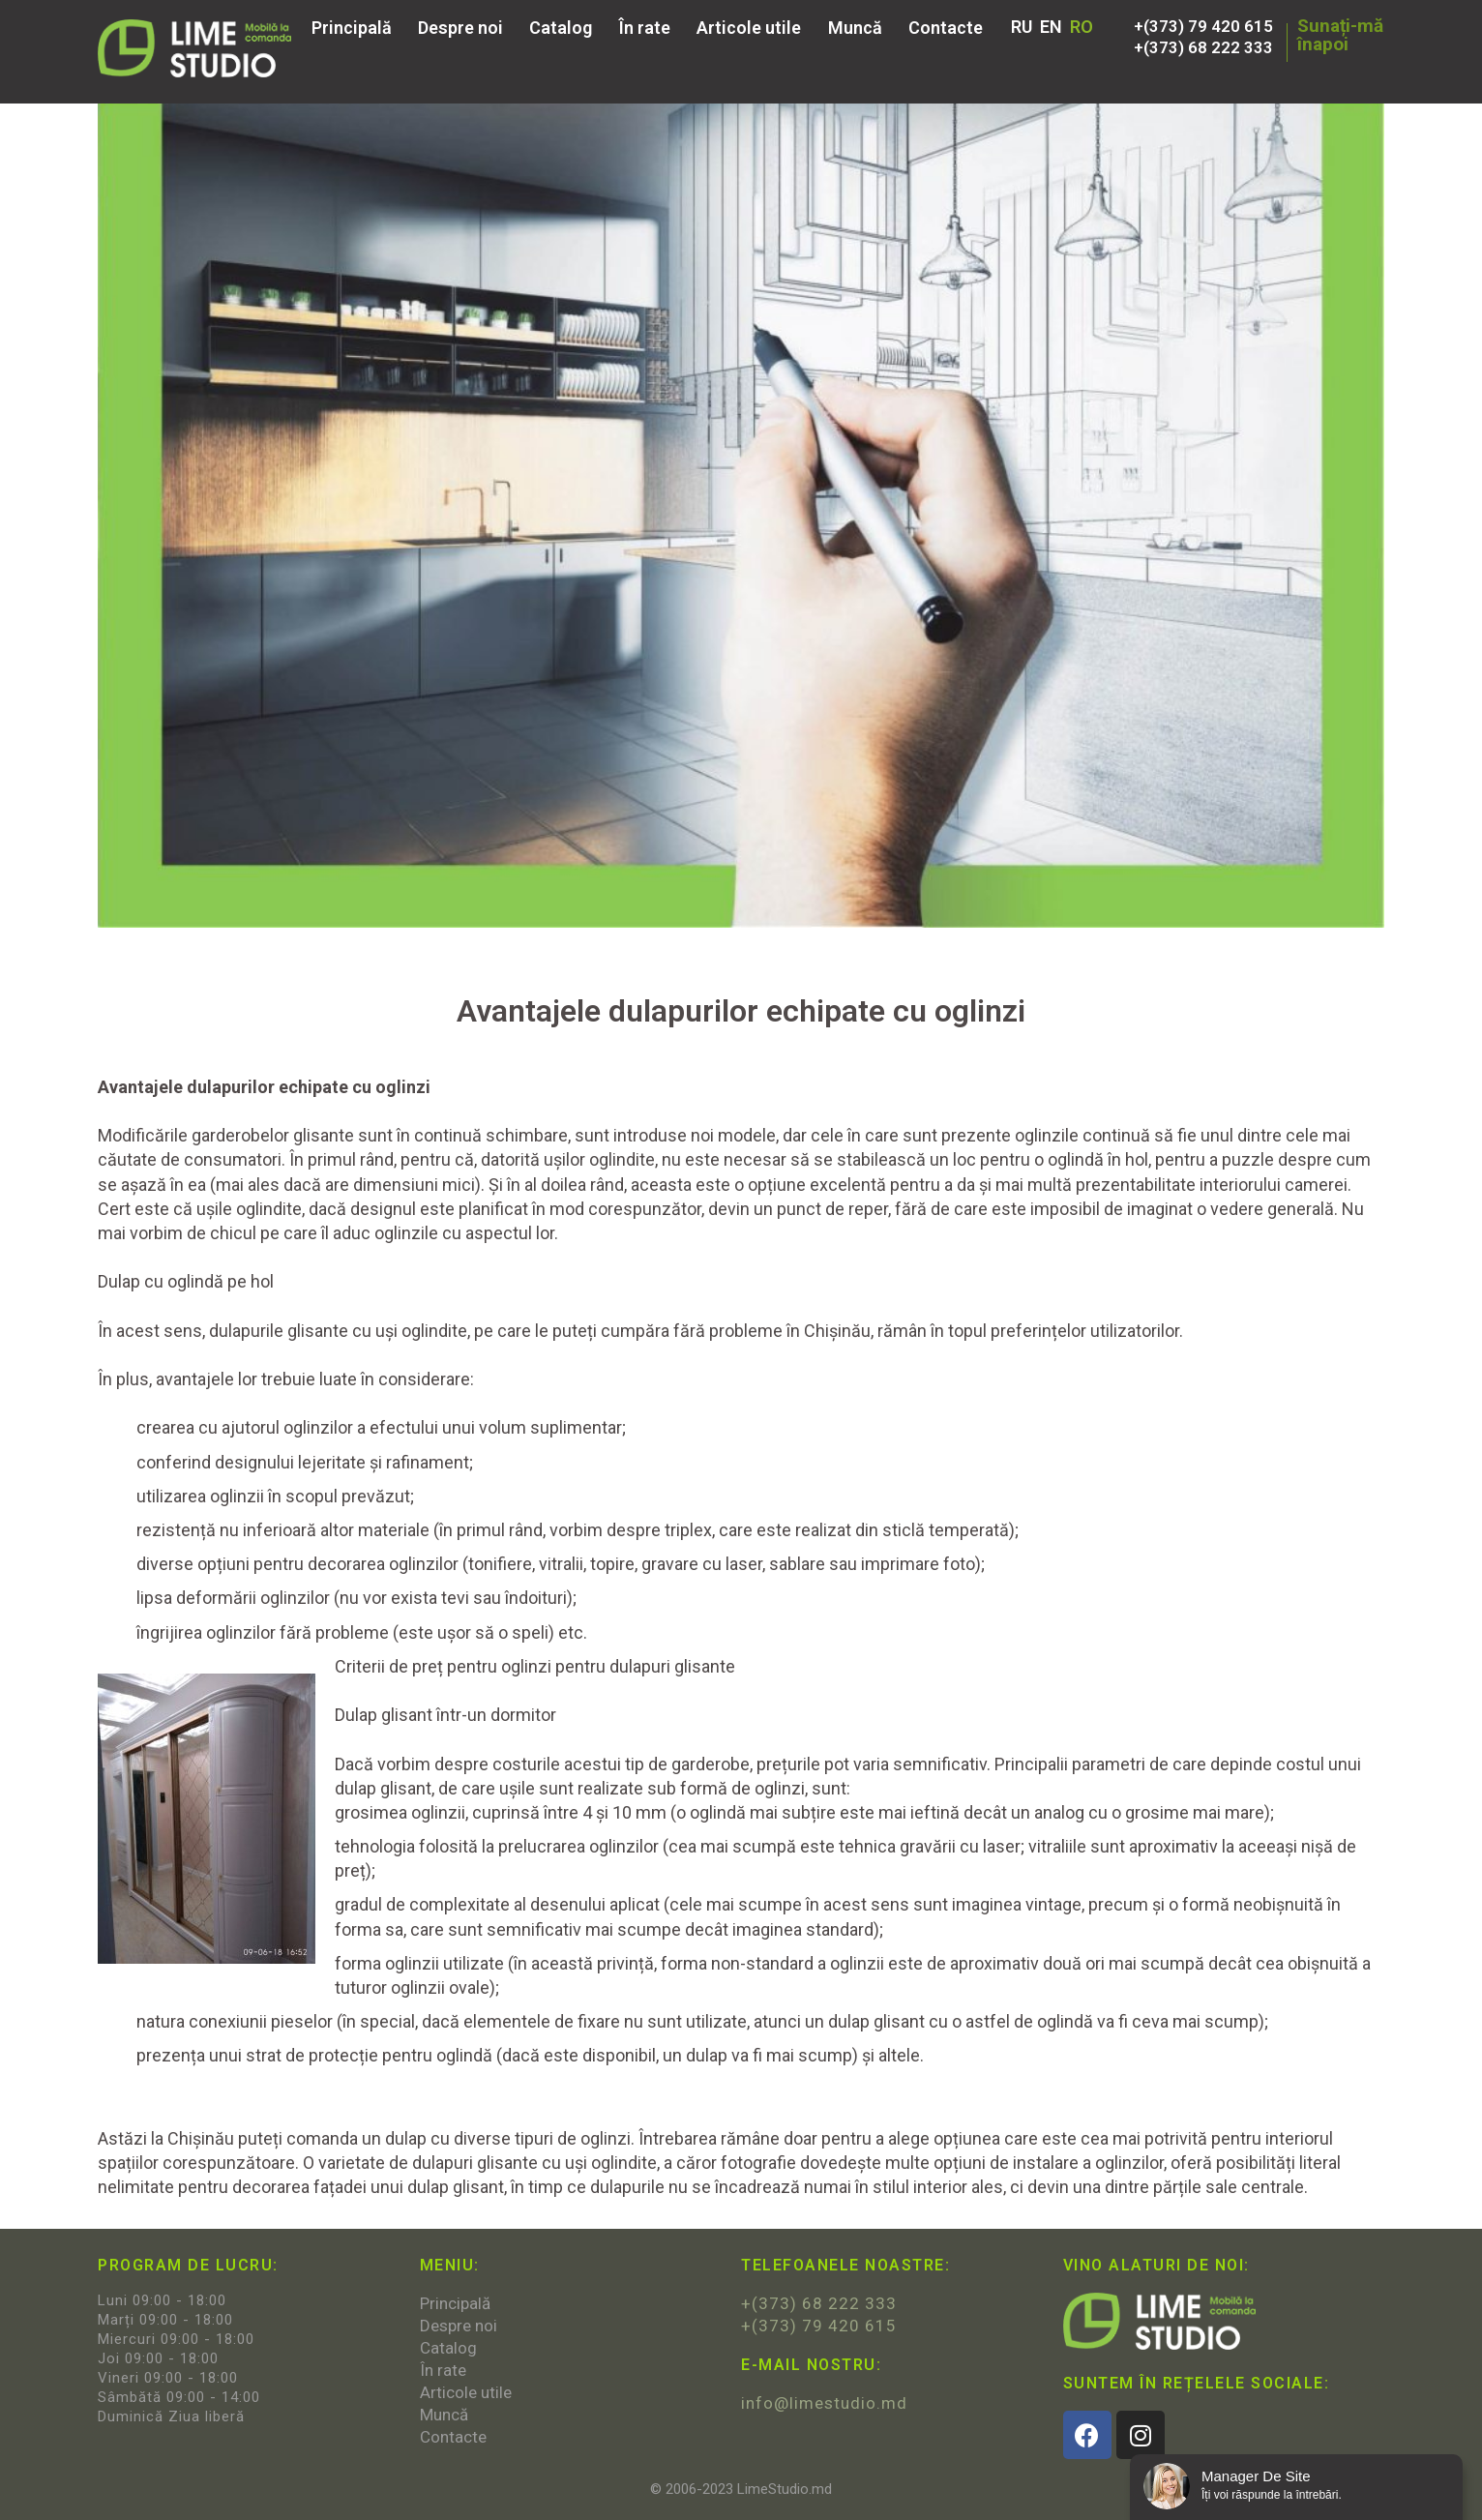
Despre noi (460, 28)
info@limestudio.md (824, 2403)
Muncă (855, 28)
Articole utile (749, 28)
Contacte (945, 28)
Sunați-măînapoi (1340, 34)
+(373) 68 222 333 (1203, 47)
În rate (644, 28)
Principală (351, 28)
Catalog (560, 28)
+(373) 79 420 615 (1203, 26)
